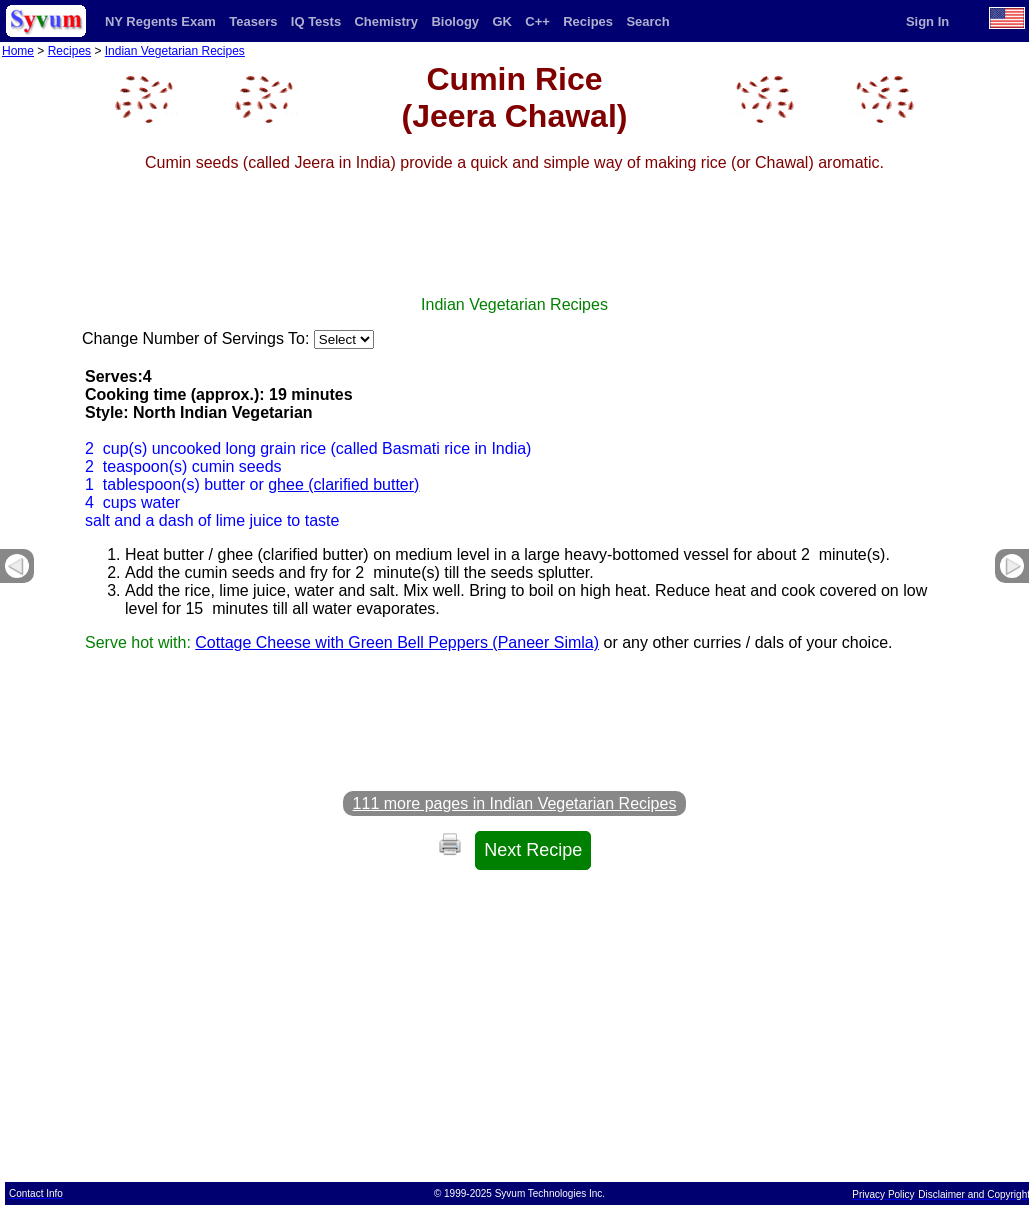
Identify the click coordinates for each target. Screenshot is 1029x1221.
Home (18, 51)
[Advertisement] (515, 251)
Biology (455, 21)
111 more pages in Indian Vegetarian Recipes (515, 803)
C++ (537, 21)
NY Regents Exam (160, 21)
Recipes (588, 21)
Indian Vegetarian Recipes (175, 51)
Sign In (927, 21)
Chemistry (386, 21)
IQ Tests (316, 21)
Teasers (253, 21)
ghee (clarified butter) (343, 484)
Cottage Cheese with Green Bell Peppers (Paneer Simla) (397, 642)
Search (647, 21)
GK (502, 21)
